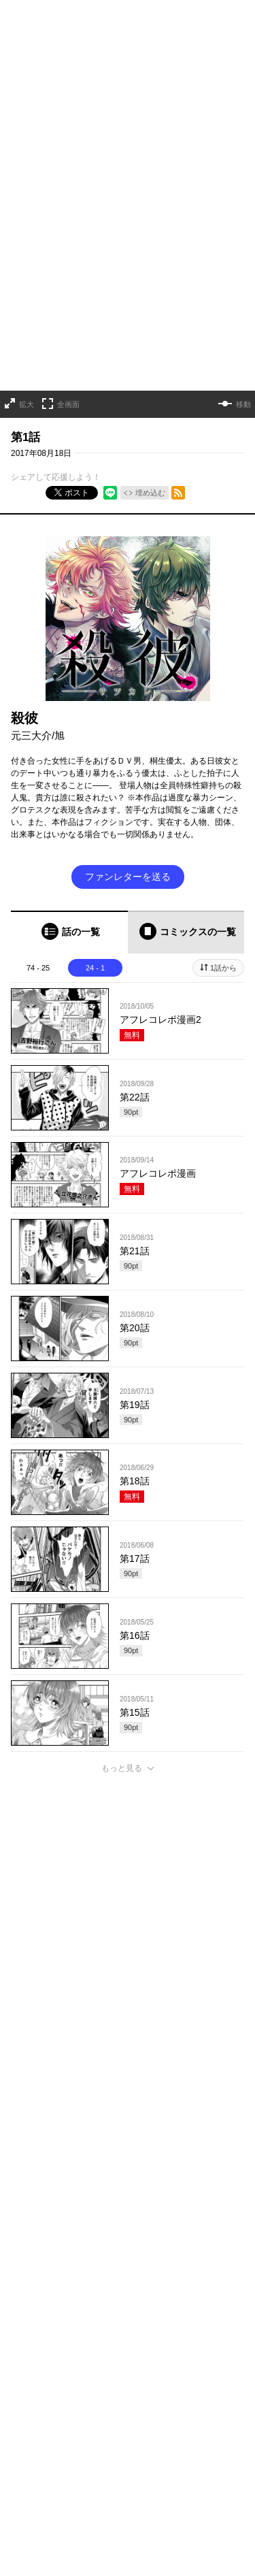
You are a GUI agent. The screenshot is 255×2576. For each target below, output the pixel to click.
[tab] (69, 881)
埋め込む (150, 443)
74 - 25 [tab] (38, 917)
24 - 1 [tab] (95, 917)
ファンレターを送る (128, 826)
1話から (223, 917)
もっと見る (121, 1718)
